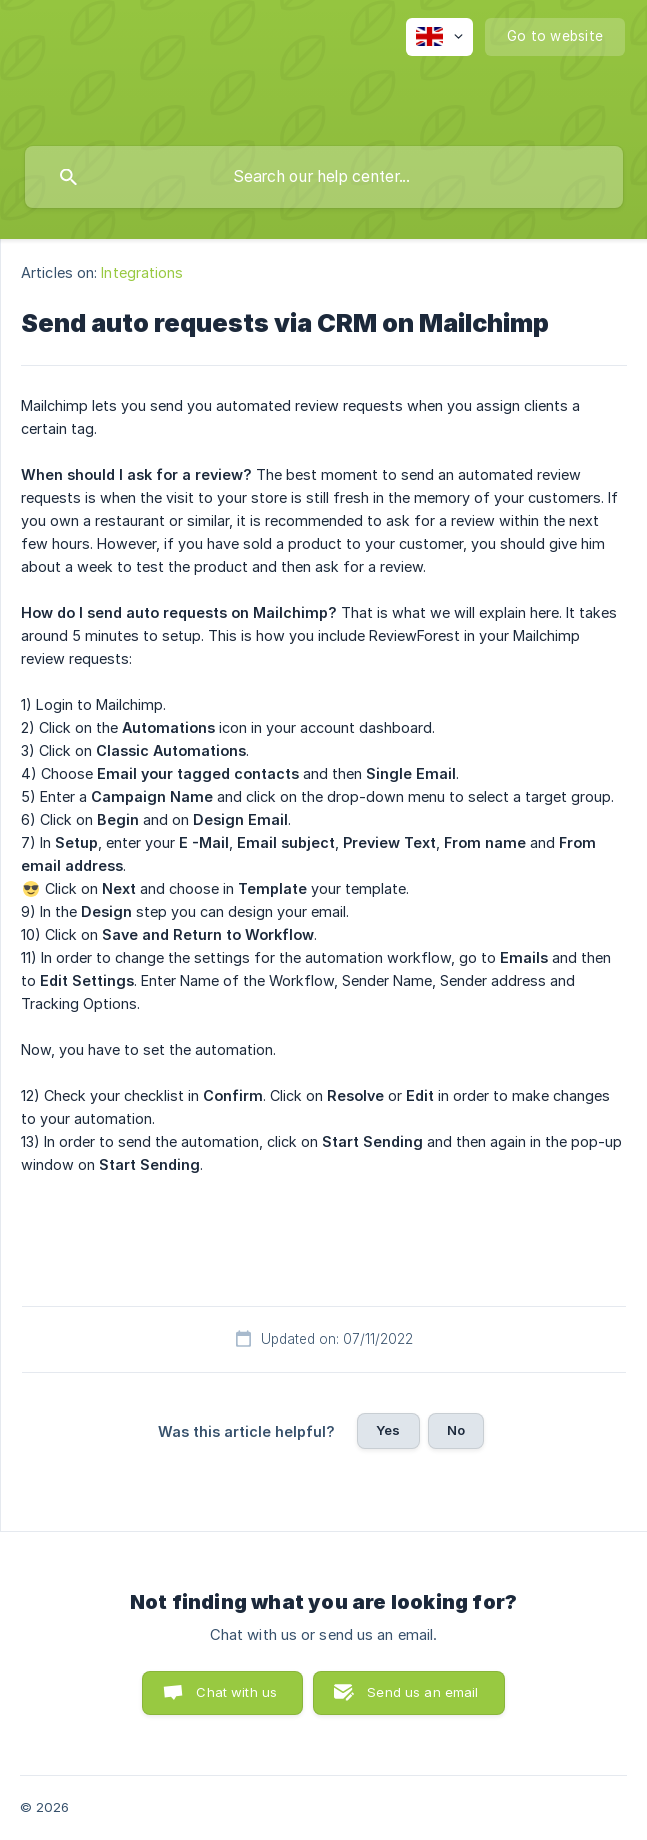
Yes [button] (388, 1430)
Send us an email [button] (422, 1692)
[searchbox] (324, 177)
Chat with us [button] (236, 1692)
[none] (439, 37)
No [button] (456, 1430)
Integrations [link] (142, 272)
